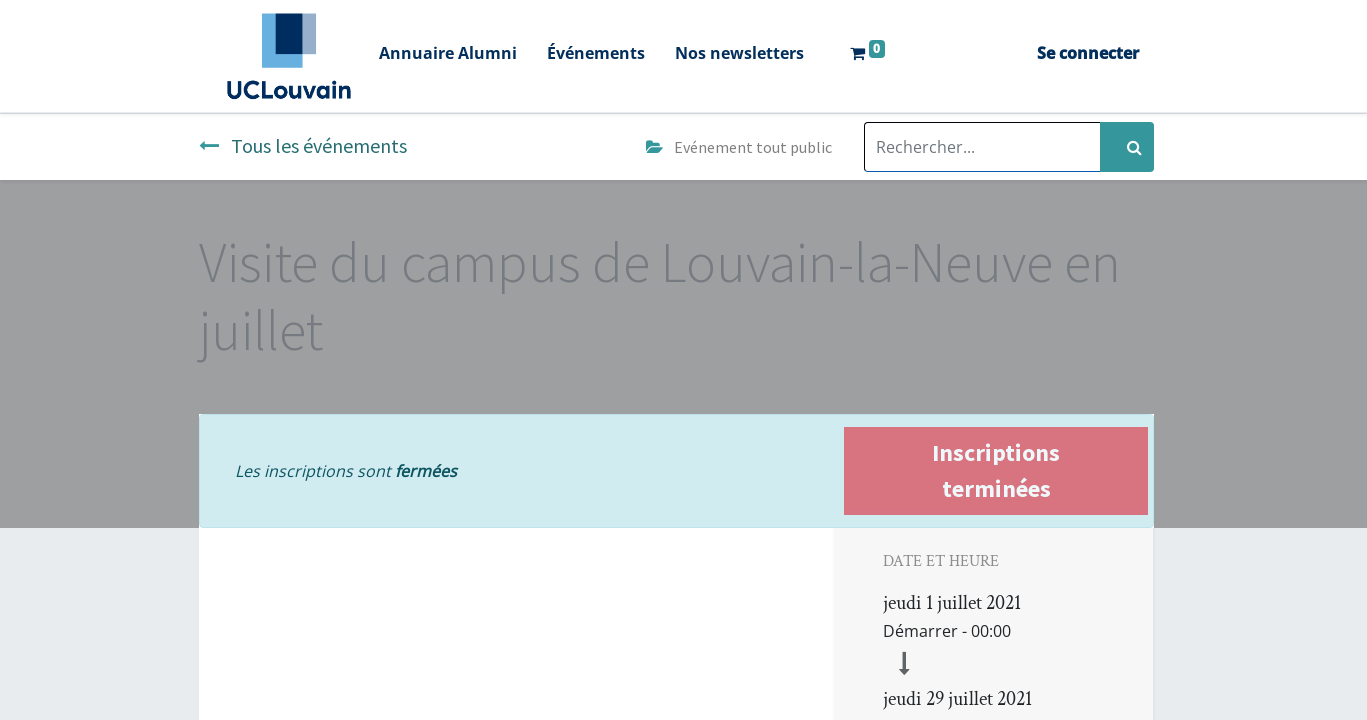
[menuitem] (448, 55)
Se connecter (1088, 53)
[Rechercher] (1127, 147)
